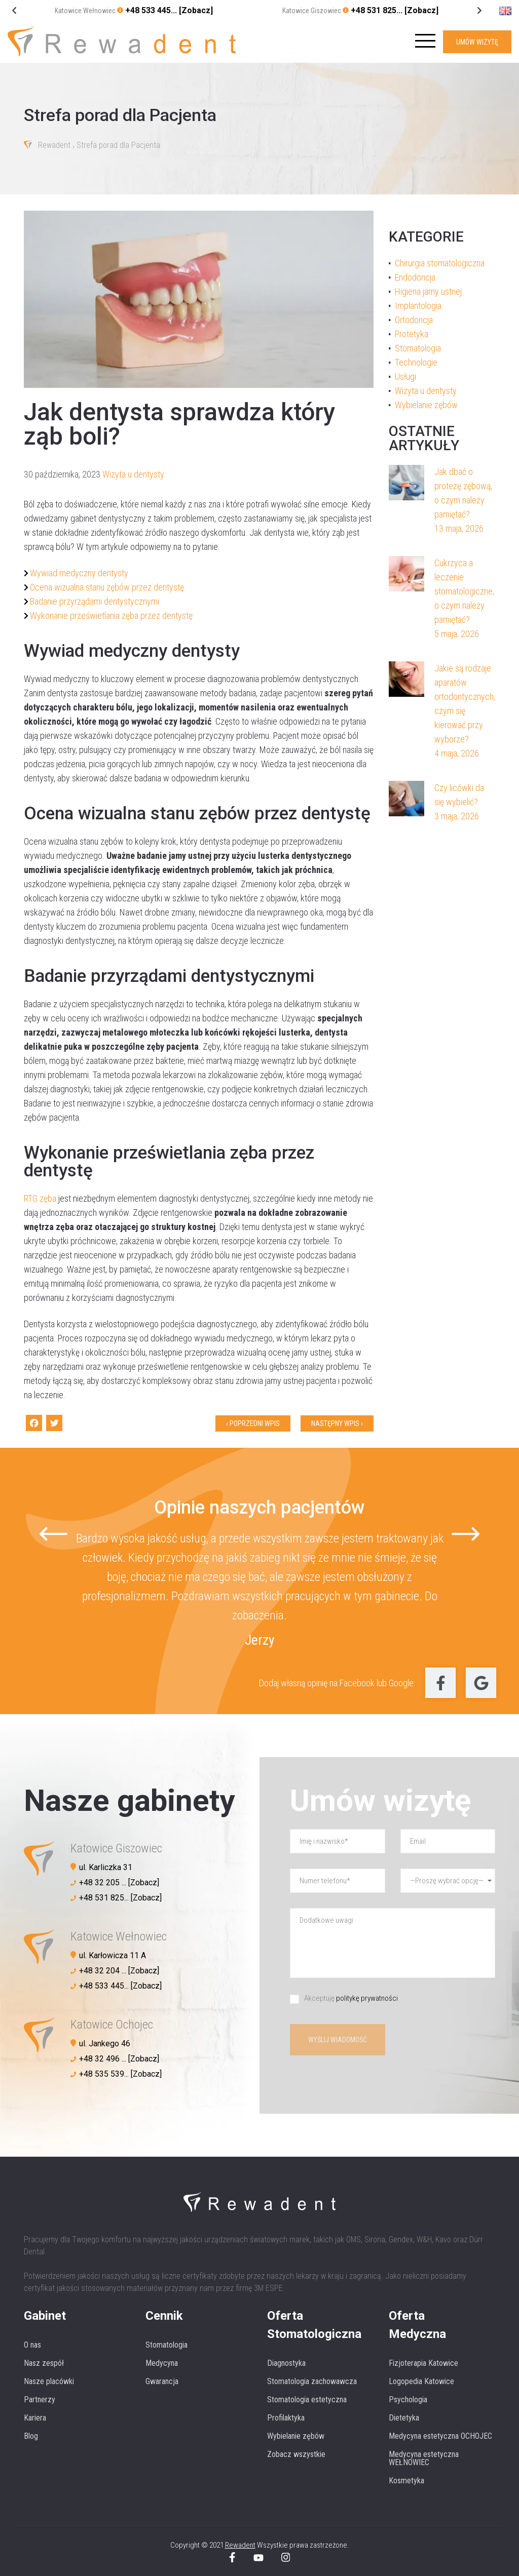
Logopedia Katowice (421, 2381)
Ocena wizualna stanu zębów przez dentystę (107, 587)
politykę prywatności (367, 1998)
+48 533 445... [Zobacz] (169, 10)
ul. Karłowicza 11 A (112, 1955)
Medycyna (161, 2363)
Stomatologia (418, 348)
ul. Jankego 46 (104, 2043)
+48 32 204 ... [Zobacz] (119, 1970)
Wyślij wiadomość (337, 2040)
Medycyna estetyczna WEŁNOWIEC (424, 2458)
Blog (31, 2436)
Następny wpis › (337, 1423)
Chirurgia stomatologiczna (440, 263)
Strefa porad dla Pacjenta (118, 145)
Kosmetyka (406, 2480)
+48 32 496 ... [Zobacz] (119, 2059)
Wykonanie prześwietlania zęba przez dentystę (111, 615)
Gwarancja (161, 2381)
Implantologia (418, 305)
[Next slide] (14, 11)
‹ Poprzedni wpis (253, 1423)
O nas (32, 2345)
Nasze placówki (49, 2381)
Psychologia (408, 2399)
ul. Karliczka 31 (105, 1867)
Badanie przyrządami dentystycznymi (94, 601)
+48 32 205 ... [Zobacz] (119, 1882)
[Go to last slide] (479, 11)
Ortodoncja (414, 319)
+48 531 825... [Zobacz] (394, 10)
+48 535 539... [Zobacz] (120, 2074)
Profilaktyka (286, 2418)
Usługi (405, 376)
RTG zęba (40, 1198)
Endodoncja (415, 277)
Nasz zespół (44, 2363)
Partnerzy (39, 2399)
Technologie (416, 362)
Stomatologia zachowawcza (312, 2381)
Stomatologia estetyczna (307, 2399)
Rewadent (54, 145)
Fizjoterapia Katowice (423, 2363)
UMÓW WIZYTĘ (477, 42)
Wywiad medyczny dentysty (79, 573)
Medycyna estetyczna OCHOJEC (440, 2436)
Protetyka (411, 334)
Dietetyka (404, 2418)
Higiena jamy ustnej (428, 291)
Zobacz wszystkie (296, 2454)
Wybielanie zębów (426, 405)
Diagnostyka (286, 2363)
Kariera (35, 2418)
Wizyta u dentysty (133, 474)
